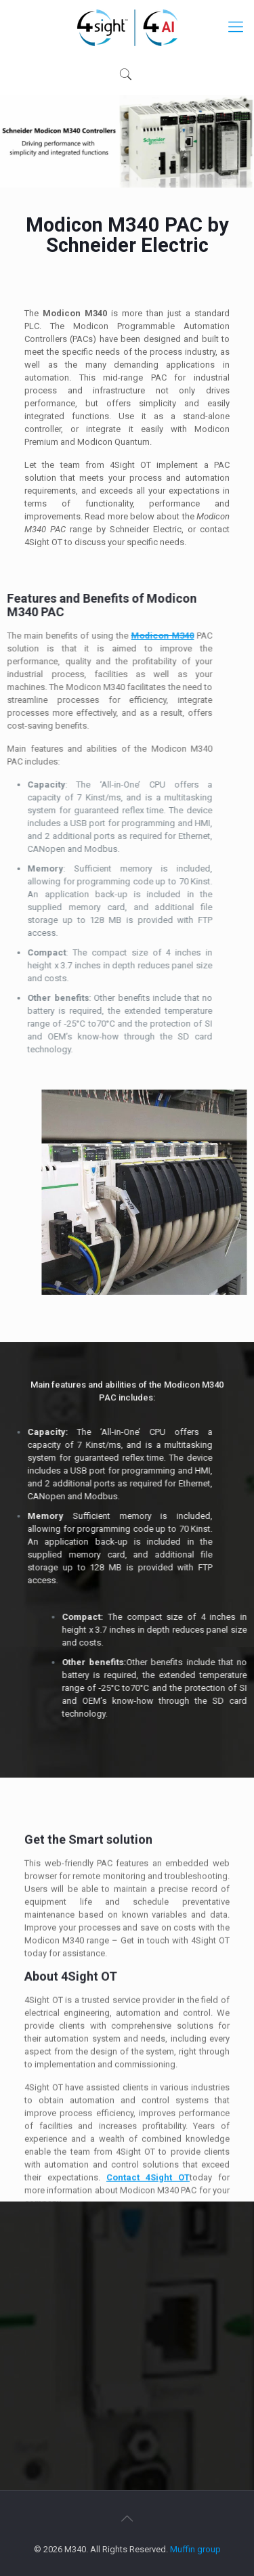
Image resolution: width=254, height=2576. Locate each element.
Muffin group (195, 2549)
